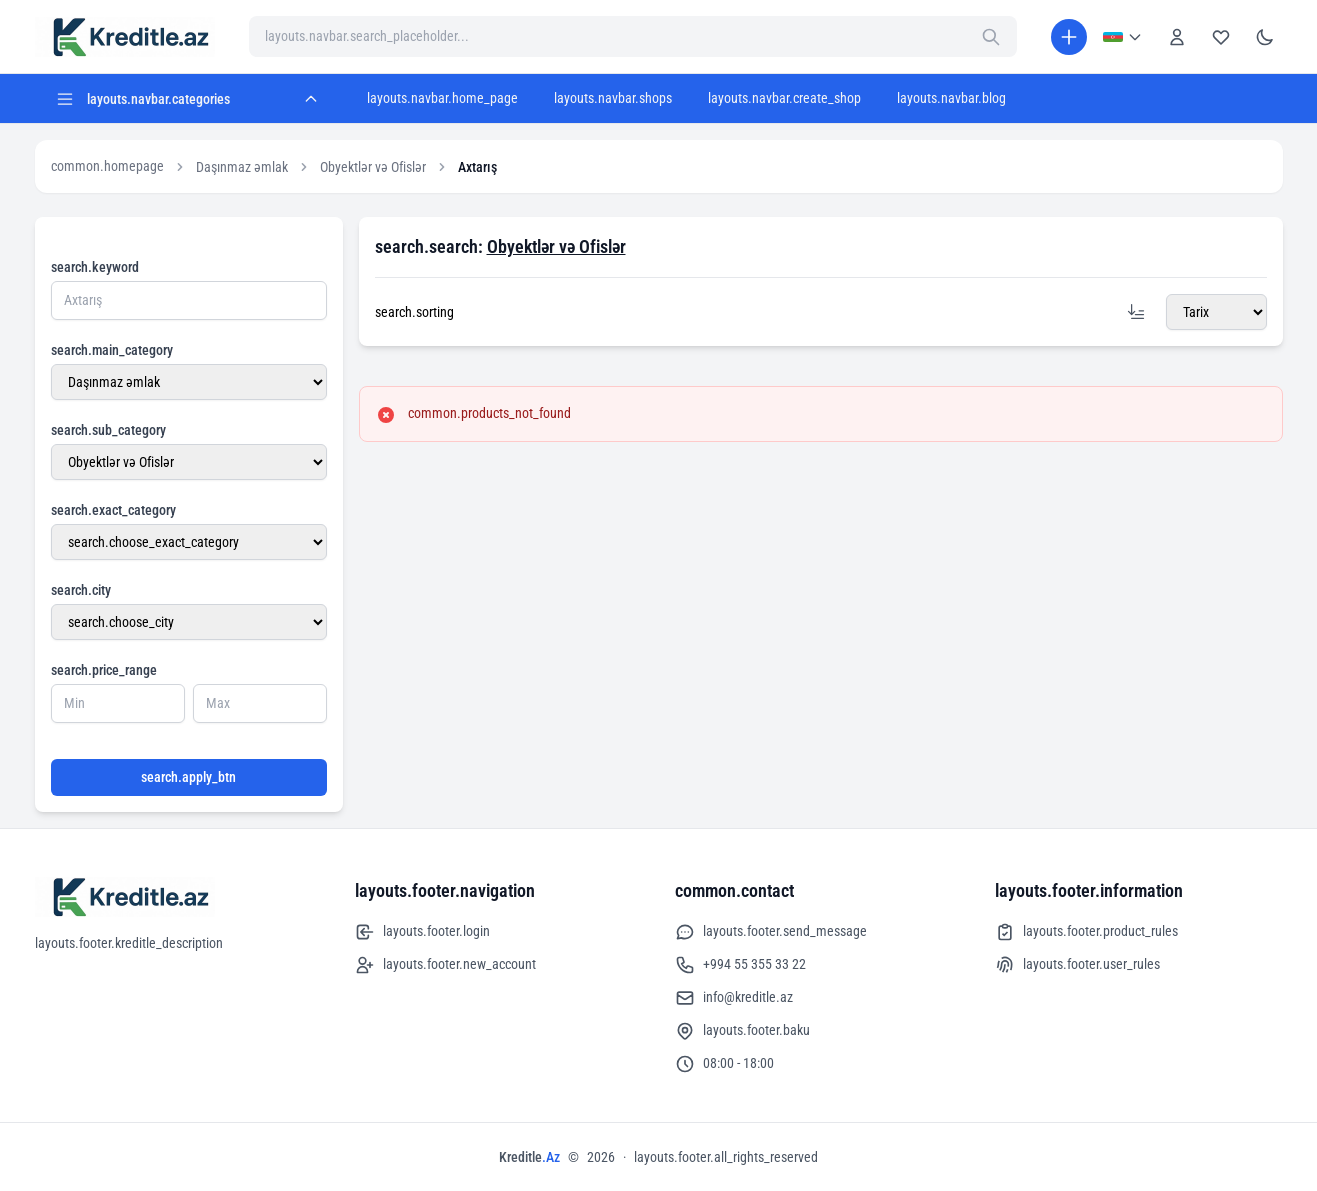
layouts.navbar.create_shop (784, 98)
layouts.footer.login (422, 932)
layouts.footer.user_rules (1077, 965)
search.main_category (112, 350)
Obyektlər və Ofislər (373, 167)
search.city (81, 590)
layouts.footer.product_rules (1086, 932)
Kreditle (529, 1157)
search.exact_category (113, 510)
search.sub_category (108, 430)
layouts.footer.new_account (445, 965)
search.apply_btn (188, 777)
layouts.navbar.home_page (442, 98)
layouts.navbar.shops (613, 98)
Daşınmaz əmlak (242, 167)
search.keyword (95, 267)
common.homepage (107, 166)
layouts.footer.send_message (771, 932)
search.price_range (104, 670)
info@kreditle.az (734, 998)
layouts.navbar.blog (951, 98)
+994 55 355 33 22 (740, 965)
